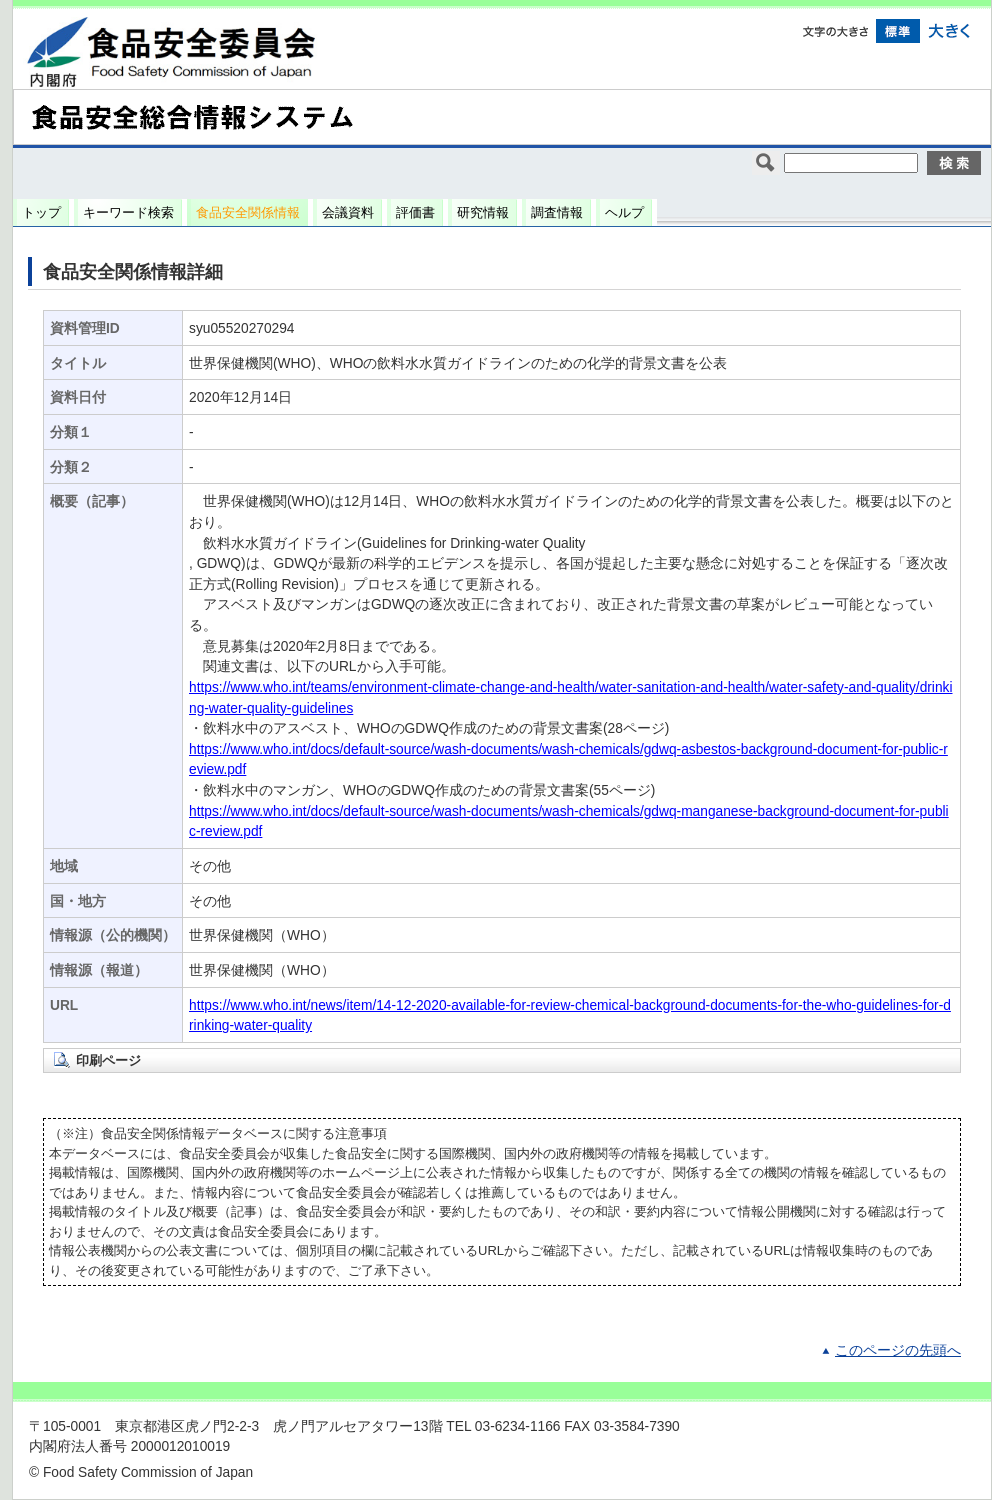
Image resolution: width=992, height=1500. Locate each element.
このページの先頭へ (898, 1350)
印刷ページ (108, 1060)
